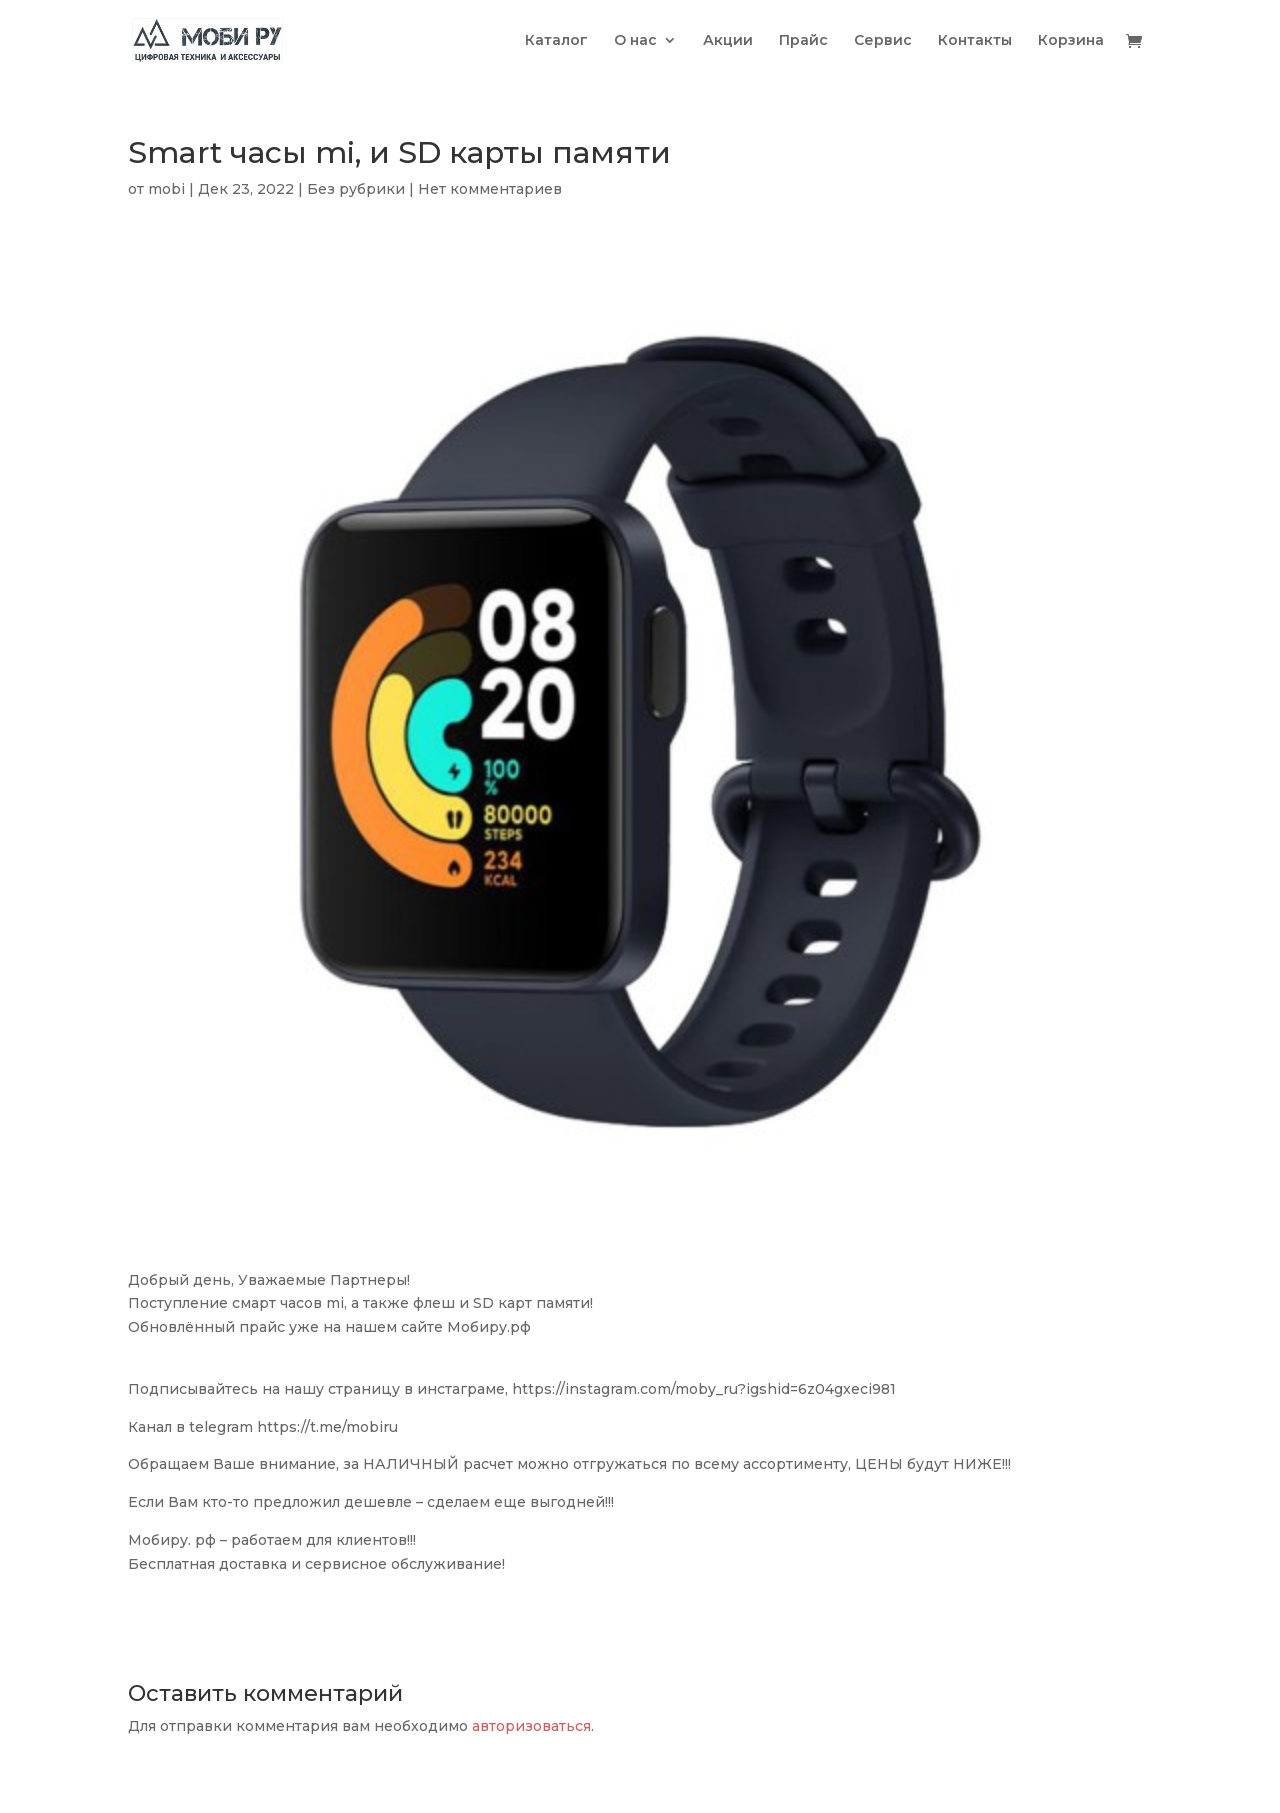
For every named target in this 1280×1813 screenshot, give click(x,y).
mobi (166, 189)
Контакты (975, 41)
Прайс (803, 41)
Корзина (1071, 41)
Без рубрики (356, 189)
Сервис (883, 41)
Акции (728, 41)
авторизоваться (531, 1726)
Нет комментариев (490, 189)
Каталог (556, 41)
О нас (635, 41)
